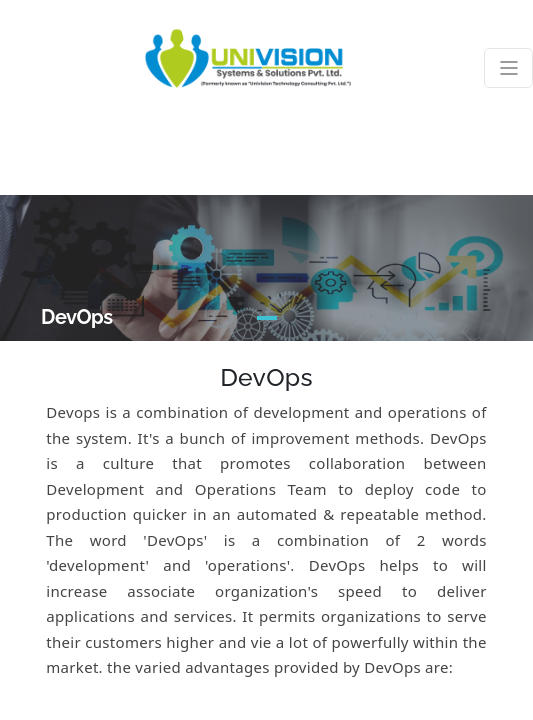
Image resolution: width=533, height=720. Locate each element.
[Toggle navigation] (508, 68)
